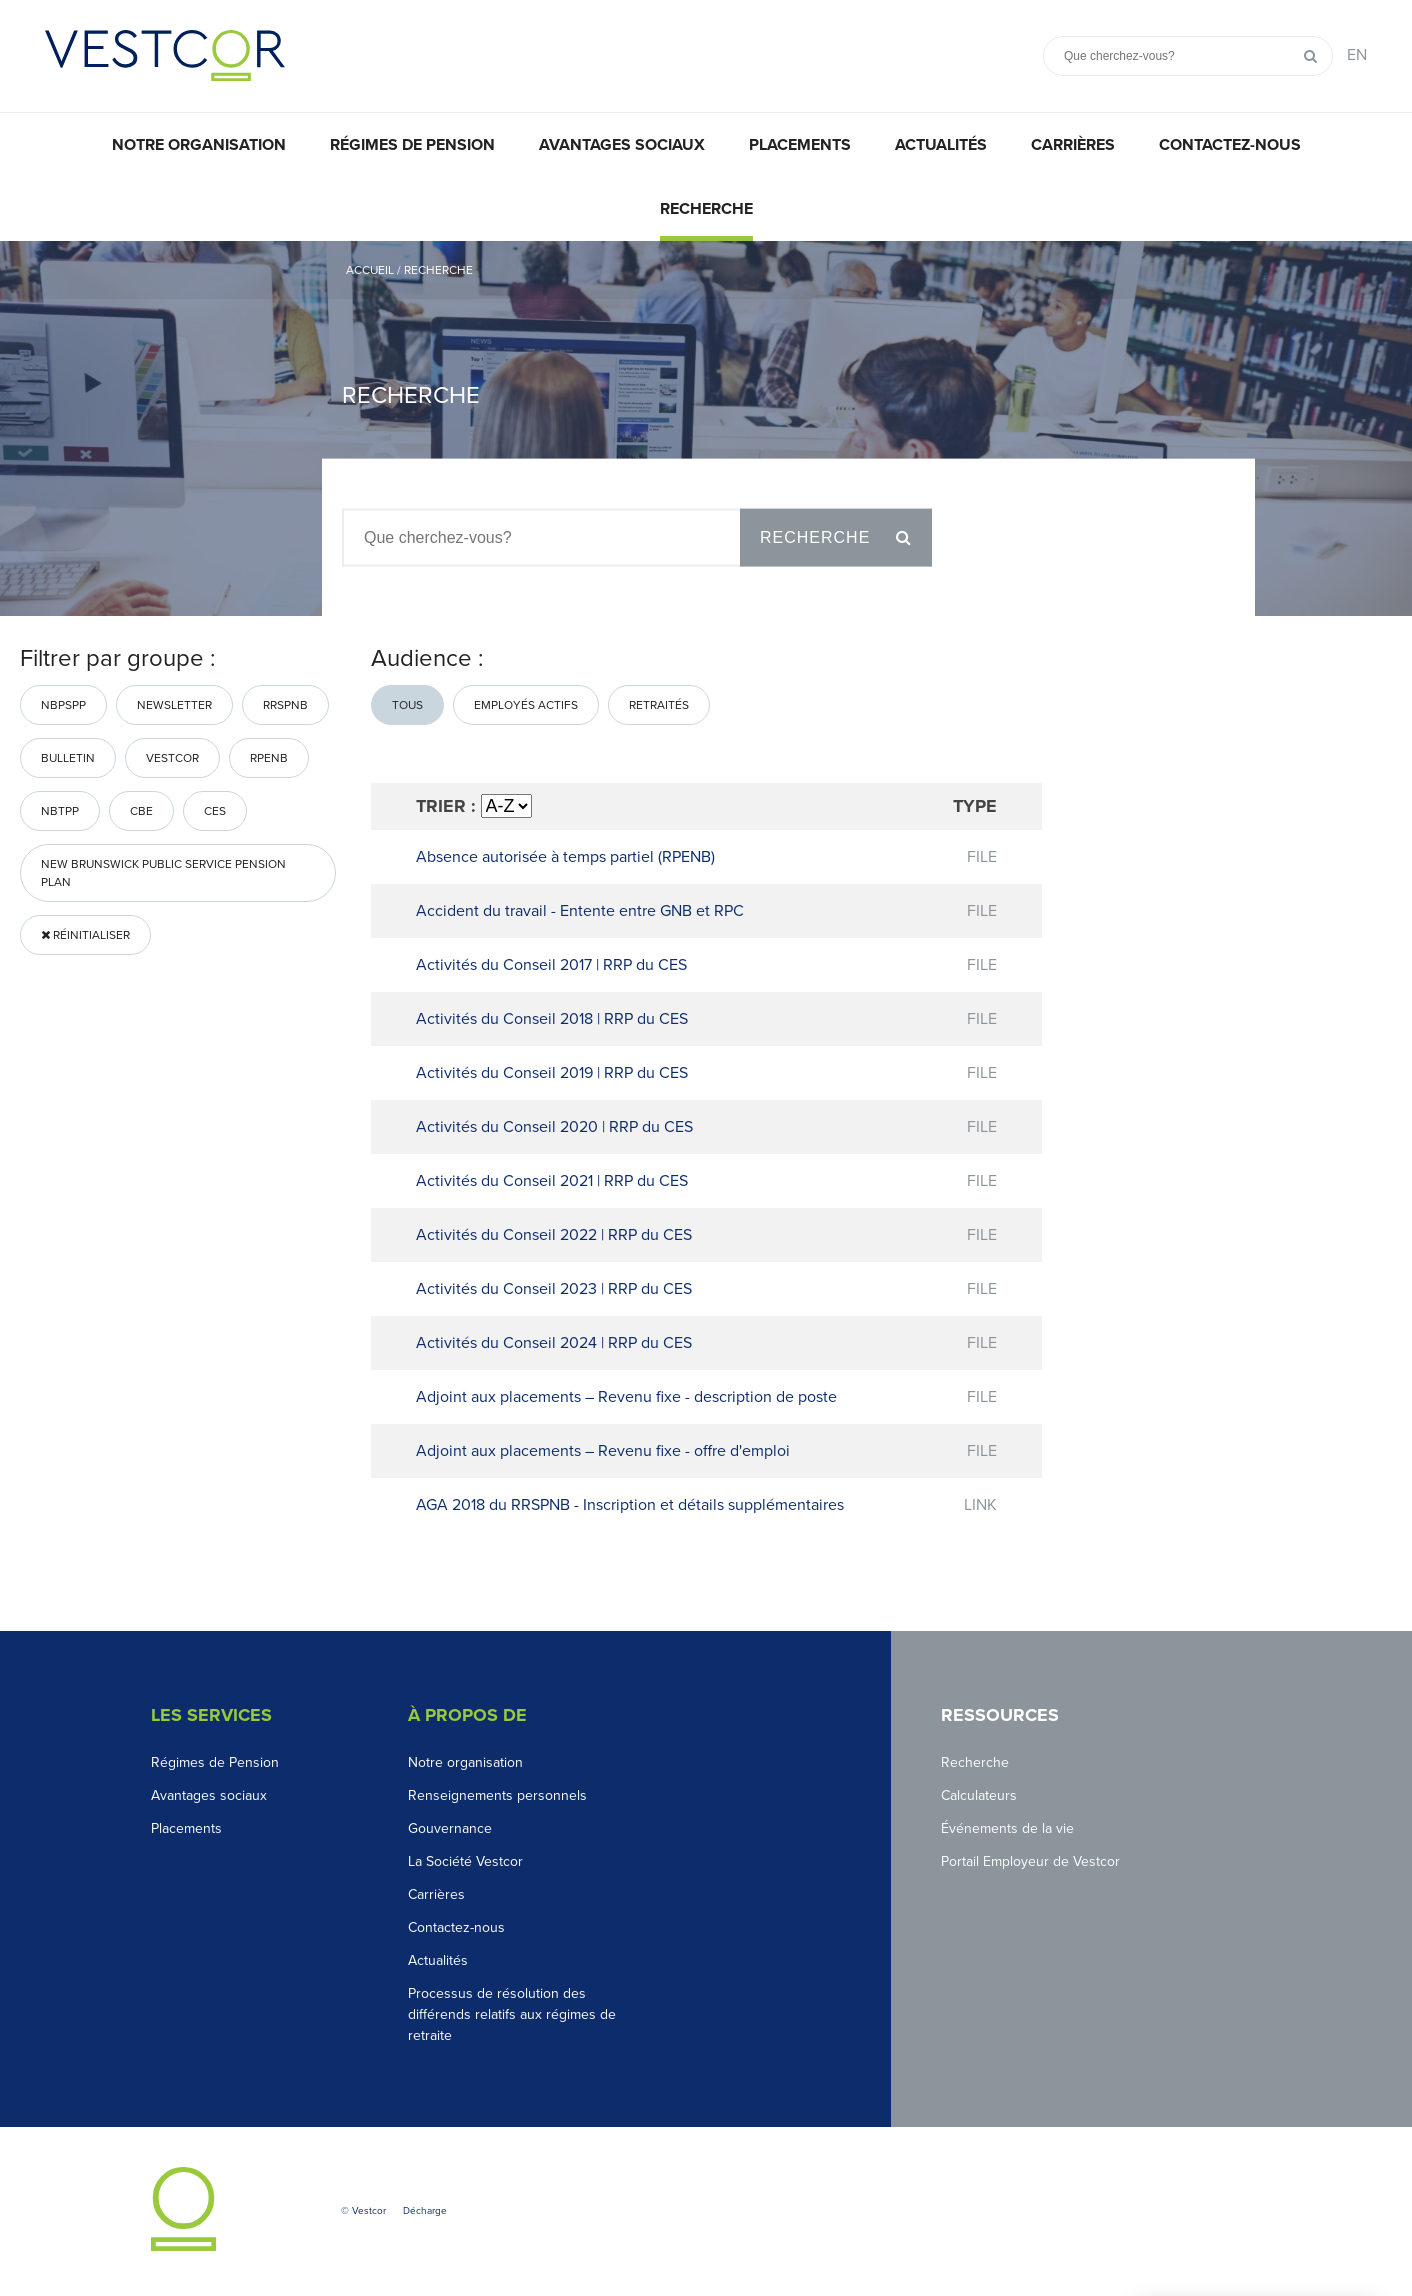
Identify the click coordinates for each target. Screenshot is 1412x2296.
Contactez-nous (1230, 145)
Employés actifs (526, 705)
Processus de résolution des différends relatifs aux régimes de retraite (512, 2014)
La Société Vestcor (465, 1861)
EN (1357, 55)
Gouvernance (450, 1828)
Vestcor (172, 758)
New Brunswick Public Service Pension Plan (163, 873)
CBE (141, 811)
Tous (407, 705)
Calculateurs (979, 1795)
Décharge (425, 2211)
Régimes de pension (412, 145)
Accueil (370, 270)
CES (215, 811)
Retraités (659, 705)
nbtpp (60, 811)
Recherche (706, 209)
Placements (800, 145)
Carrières (1073, 145)
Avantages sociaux (622, 145)
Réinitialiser (85, 935)
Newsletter (174, 705)
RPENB (269, 758)
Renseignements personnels (497, 1795)
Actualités (941, 145)
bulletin (68, 758)
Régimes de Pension (215, 1762)
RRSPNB (285, 705)
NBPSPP (63, 705)
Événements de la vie (1007, 1828)
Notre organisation (199, 145)
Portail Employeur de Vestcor (1030, 1861)
